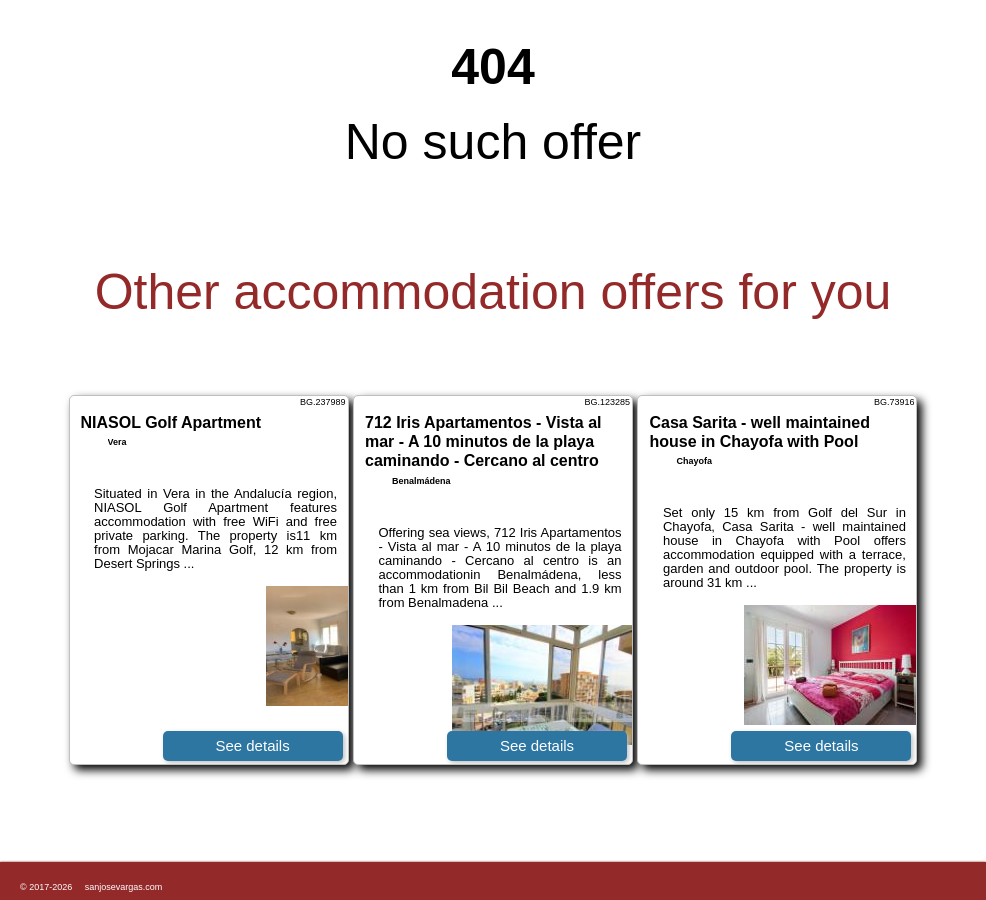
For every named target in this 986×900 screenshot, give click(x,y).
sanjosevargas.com (124, 887)
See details (252, 745)
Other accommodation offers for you (493, 292)
